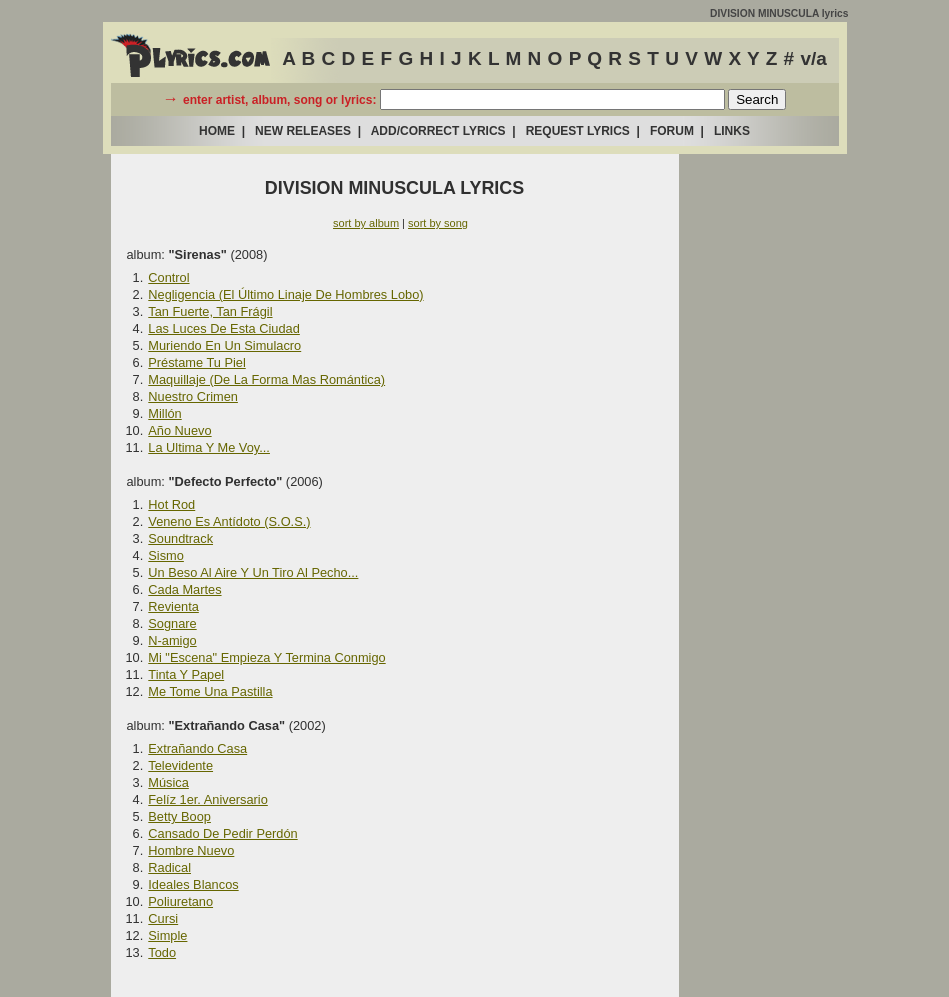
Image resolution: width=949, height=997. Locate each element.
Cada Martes (184, 589)
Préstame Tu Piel (196, 362)
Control (168, 277)
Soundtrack (180, 538)
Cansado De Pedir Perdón (222, 833)
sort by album (366, 223)
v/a (813, 58)
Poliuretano (180, 901)
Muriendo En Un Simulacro (224, 345)
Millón (164, 413)
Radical (169, 867)
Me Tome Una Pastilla (210, 691)
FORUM (672, 131)
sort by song (438, 223)
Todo (162, 952)
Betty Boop (179, 816)
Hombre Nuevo (191, 850)
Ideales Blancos (193, 884)
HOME (217, 131)
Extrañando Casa (197, 748)
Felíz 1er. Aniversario (208, 799)
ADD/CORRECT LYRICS (438, 131)
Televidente (180, 765)
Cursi (163, 918)
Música (168, 782)
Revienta (173, 606)
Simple (167, 935)
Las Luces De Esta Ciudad (224, 328)
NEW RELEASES (303, 131)
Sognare (172, 623)
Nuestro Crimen (193, 396)
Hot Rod (171, 504)
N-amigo (172, 640)
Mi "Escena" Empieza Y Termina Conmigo (266, 657)
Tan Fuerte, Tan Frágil (210, 311)
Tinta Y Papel (186, 674)
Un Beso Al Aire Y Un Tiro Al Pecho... (253, 572)
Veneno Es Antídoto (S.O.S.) (229, 521)
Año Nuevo (179, 430)
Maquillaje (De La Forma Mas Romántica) (266, 379)
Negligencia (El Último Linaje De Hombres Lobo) (285, 294)
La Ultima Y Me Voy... (209, 447)
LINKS (732, 131)
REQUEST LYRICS (578, 131)
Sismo (166, 555)
